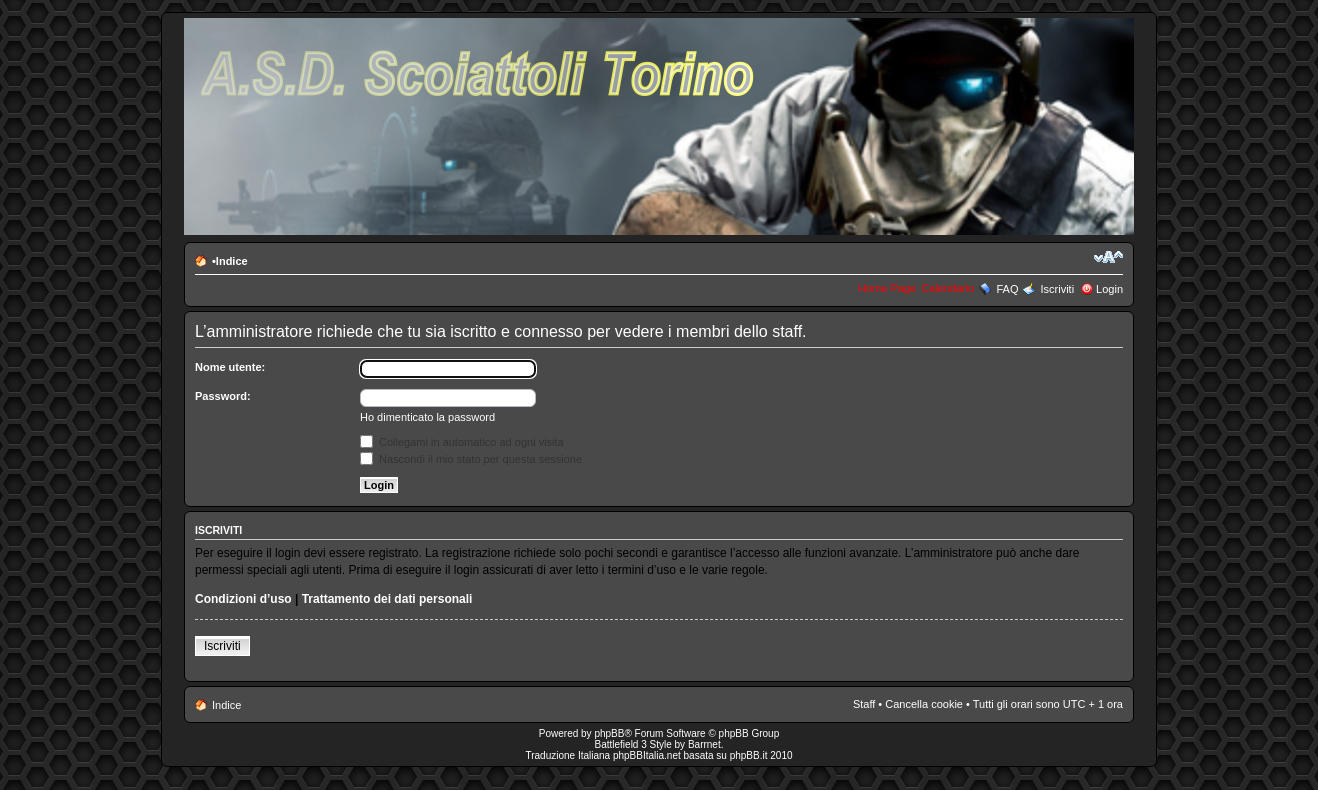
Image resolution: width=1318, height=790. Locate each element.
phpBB (609, 733)
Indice (232, 261)
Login (1109, 289)
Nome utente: (230, 367)
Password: (223, 396)
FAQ (1007, 289)
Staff (864, 704)
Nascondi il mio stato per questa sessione (471, 459)
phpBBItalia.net (647, 755)
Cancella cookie (924, 704)
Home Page (887, 288)
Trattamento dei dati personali (387, 599)
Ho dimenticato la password (427, 417)
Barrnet (704, 744)
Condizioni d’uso (243, 599)
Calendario (947, 288)
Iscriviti (1057, 289)
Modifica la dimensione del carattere (1108, 257)
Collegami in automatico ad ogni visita (462, 442)
